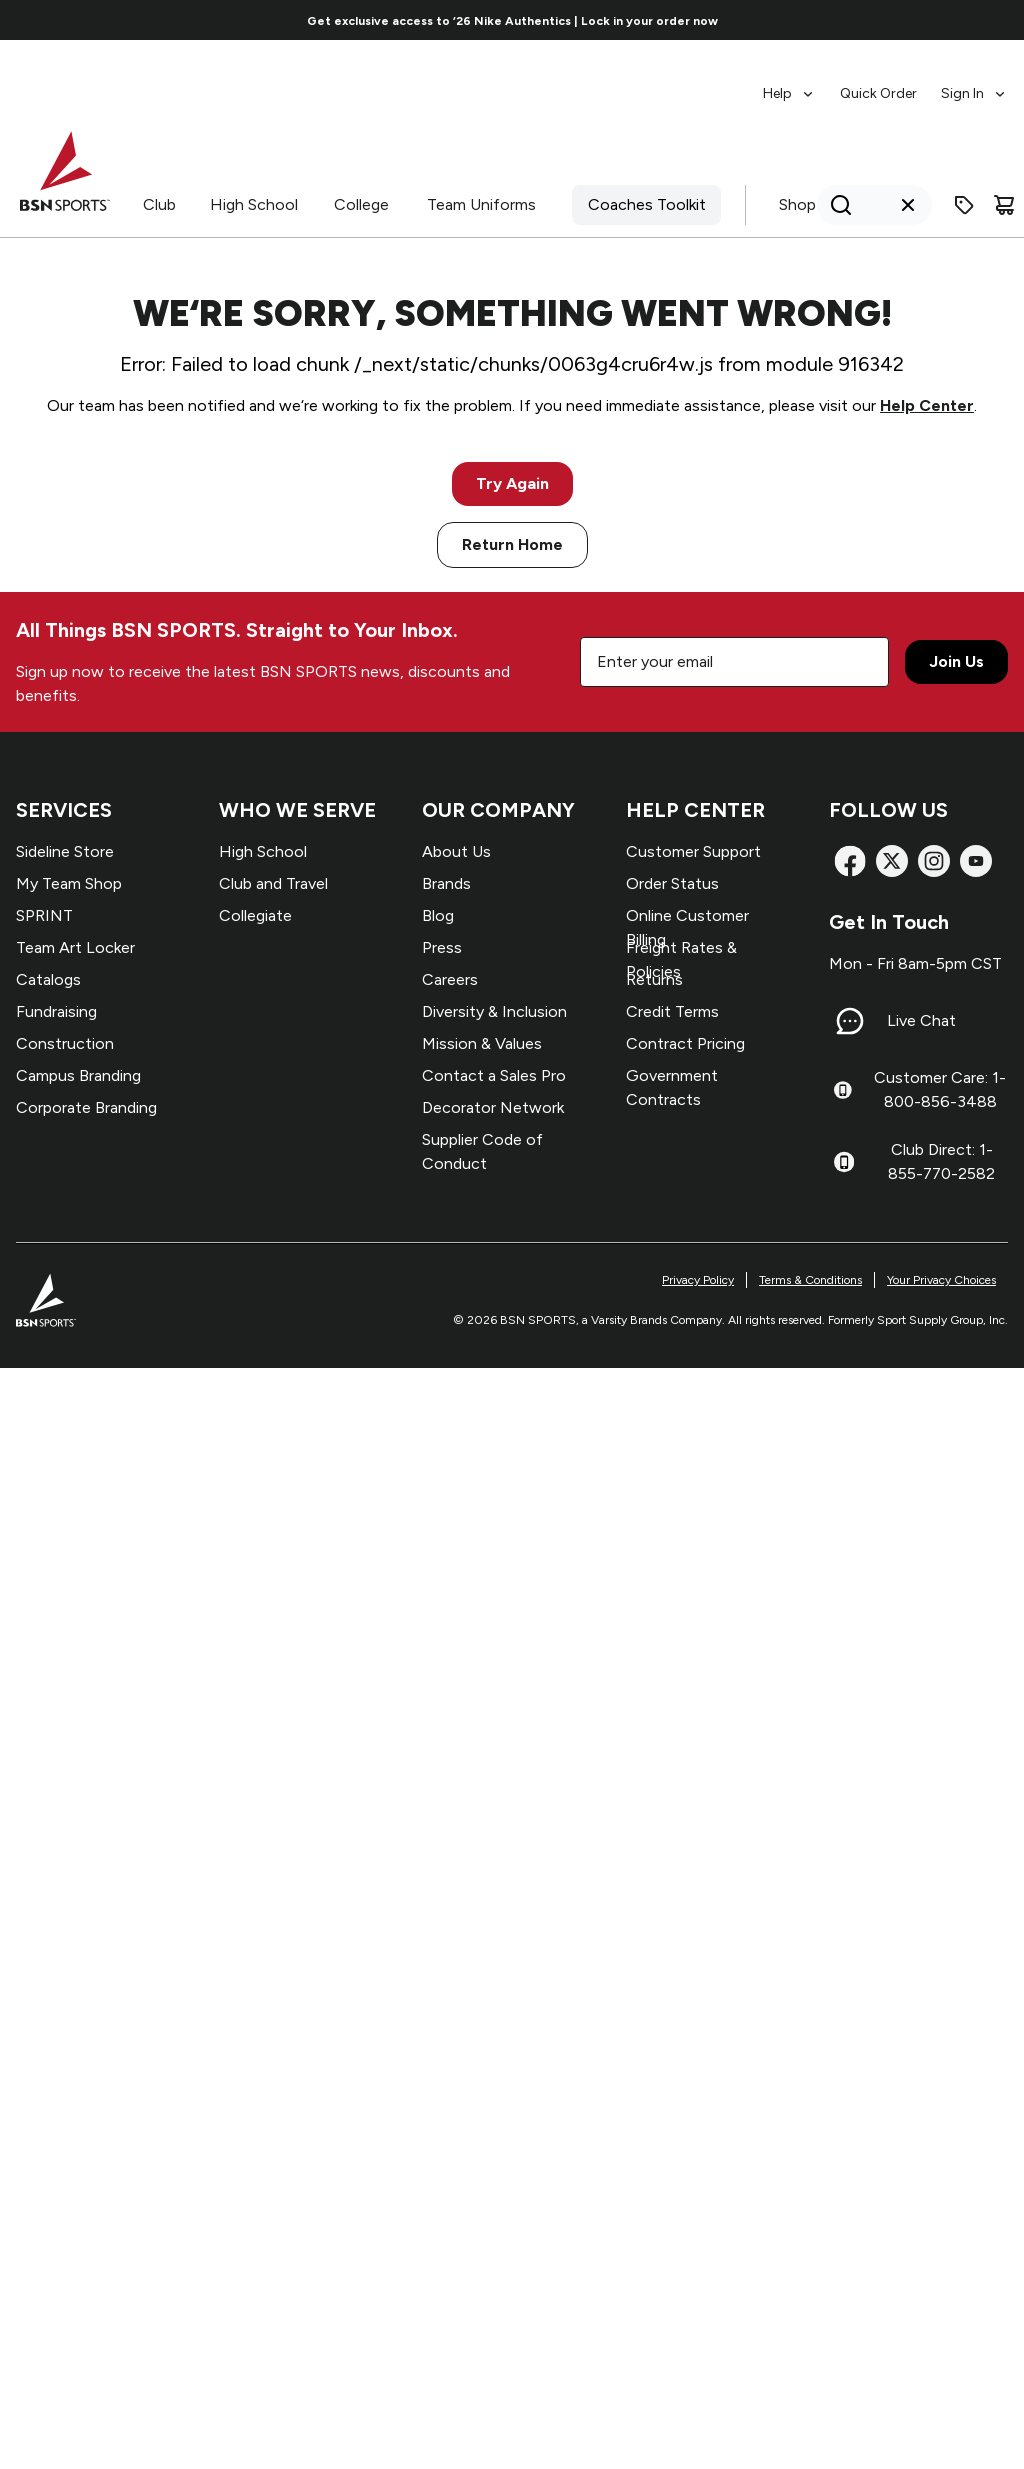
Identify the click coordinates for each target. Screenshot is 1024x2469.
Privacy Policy (698, 1280)
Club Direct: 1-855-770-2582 (941, 1161)
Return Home (512, 544)
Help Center (927, 405)
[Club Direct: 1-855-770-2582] (844, 1162)
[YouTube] (976, 861)
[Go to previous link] (140, 20)
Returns (654, 979)
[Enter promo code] (964, 205)
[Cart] (1004, 205)
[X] (892, 861)
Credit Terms (672, 1011)
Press (442, 947)
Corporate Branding (86, 1107)
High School (254, 204)
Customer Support (693, 851)
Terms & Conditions (810, 1280)
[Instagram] (934, 861)
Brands (446, 883)
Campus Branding (78, 1075)
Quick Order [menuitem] (878, 93)
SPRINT (44, 915)
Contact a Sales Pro (494, 1075)
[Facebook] (850, 861)
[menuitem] (789, 84)
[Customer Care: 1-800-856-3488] (843, 1090)
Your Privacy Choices (941, 1280)
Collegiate (255, 915)
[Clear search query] (908, 205)
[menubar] (885, 84)
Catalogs (48, 979)
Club (159, 204)
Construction (65, 1043)
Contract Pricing (685, 1043)
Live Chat (921, 1020)
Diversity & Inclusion (494, 1011)
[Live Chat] (850, 1021)
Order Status (672, 883)
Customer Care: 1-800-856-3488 (940, 1089)
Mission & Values (482, 1043)
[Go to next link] (884, 20)
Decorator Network (493, 1107)
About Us (456, 851)
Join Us (956, 661)
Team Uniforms (481, 204)
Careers (450, 979)
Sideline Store (65, 851)
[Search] (868, 205)
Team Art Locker (75, 947)
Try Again (512, 483)
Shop (797, 204)
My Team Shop (69, 883)
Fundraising (56, 1011)
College (361, 204)
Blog (438, 915)
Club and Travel (273, 883)
